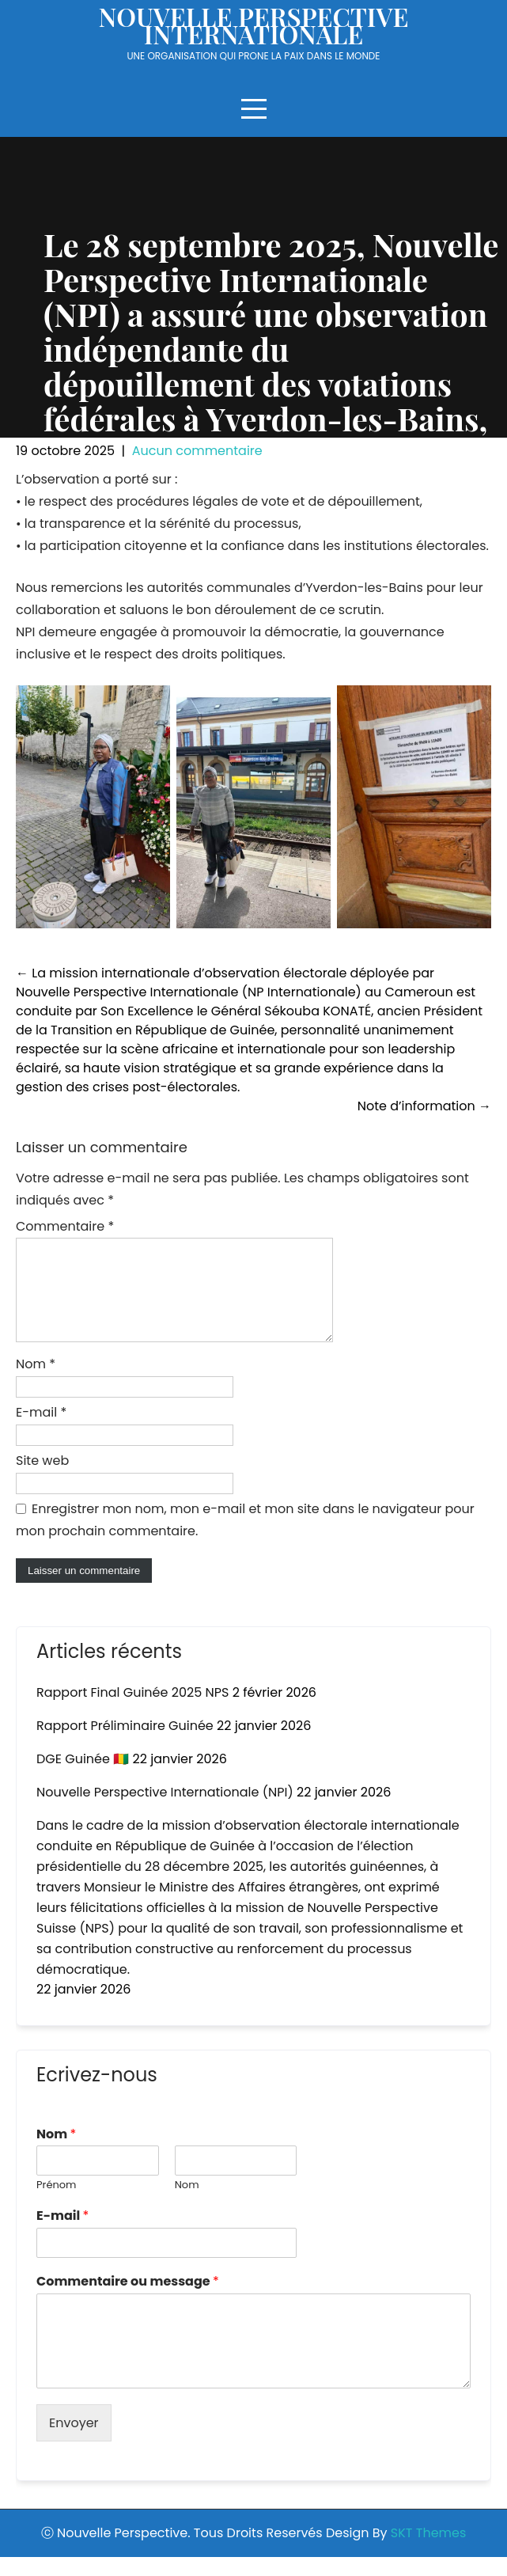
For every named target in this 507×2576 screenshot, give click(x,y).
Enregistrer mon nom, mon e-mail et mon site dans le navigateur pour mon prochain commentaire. (245, 1539)
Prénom (56, 2204)
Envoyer (74, 2442)
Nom (35, 1383)
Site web (42, 1479)
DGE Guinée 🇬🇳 (82, 1778)
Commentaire (65, 1226)
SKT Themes (428, 2552)
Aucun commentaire (197, 451)
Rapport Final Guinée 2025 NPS (132, 1711)
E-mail (41, 1431)
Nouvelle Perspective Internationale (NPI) (164, 1811)
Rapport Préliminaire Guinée (125, 1745)
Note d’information (424, 1106)
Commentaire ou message (127, 2301)
